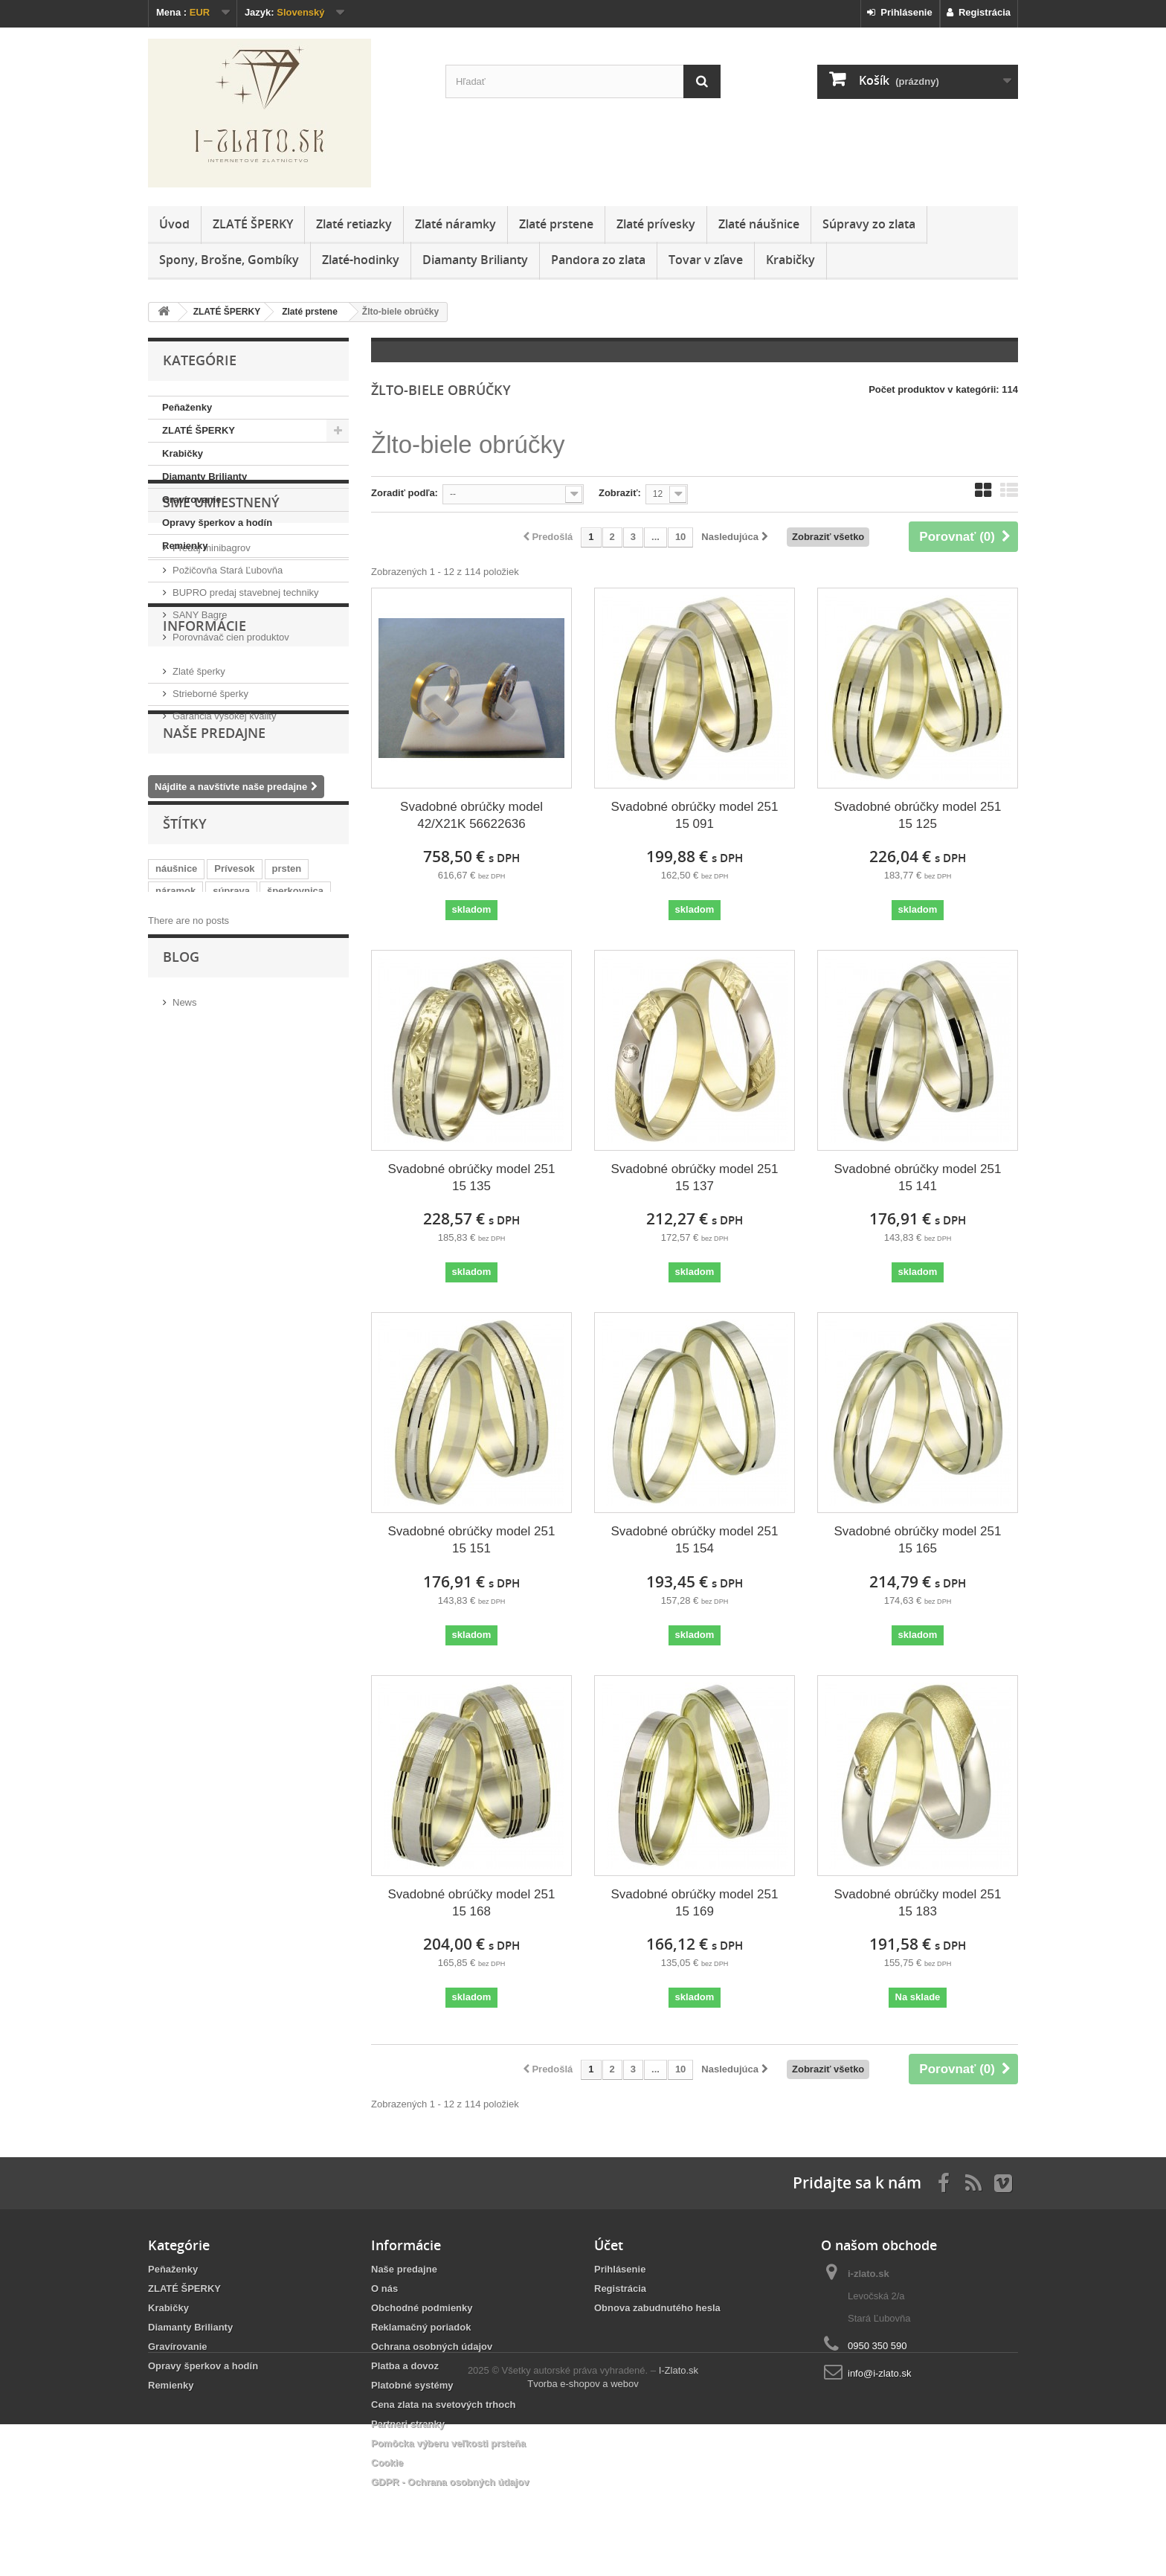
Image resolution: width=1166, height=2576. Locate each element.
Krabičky (790, 259)
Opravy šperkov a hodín (217, 522)
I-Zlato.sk (678, 2522)
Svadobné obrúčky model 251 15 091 (695, 815)
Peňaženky (187, 407)
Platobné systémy (412, 2385)
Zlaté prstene (556, 224)
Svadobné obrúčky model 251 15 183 (917, 1902)
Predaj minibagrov (212, 642)
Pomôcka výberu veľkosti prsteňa (448, 2443)
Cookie (387, 2462)
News (185, 1267)
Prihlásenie (900, 12)
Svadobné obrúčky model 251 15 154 (695, 1539)
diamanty (229, 1128)
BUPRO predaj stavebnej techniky (246, 687)
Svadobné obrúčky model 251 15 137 (695, 1177)
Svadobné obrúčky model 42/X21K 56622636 (471, 815)
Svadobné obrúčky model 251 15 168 (471, 1902)
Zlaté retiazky (354, 224)
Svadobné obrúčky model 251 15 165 (917, 1539)
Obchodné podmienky (422, 2307)
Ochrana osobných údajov (431, 2346)
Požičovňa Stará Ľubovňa (228, 664)
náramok (175, 1105)
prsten (287, 1083)
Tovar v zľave (706, 259)
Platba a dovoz (405, 2365)
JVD (277, 1128)
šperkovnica (295, 1105)
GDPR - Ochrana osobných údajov (450, 2481)
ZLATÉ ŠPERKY (253, 224)
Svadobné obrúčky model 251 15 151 (471, 1539)
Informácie (204, 788)
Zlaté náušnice (758, 224)
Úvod (174, 224)
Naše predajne (214, 928)
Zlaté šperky (199, 827)
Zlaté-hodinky (360, 259)
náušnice (176, 1083)
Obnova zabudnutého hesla (657, 2307)
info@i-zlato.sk (879, 2373)
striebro (173, 1150)
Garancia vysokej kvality (224, 872)
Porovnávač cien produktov (231, 731)
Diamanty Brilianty (475, 259)
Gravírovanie (192, 499)
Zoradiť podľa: (404, 492)
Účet (608, 2245)
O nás (384, 2288)
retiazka (173, 1128)
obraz (221, 1150)
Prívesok (234, 1083)
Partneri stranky (408, 2423)
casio (263, 1150)
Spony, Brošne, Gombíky (229, 259)
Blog (181, 1228)
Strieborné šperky (210, 849)
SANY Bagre (200, 709)
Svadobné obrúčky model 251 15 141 (917, 1177)
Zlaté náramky (455, 224)
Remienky (184, 545)
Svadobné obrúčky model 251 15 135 (471, 1177)
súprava (231, 1105)
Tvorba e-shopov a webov (583, 2535)
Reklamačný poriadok (421, 2327)
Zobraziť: (620, 492)
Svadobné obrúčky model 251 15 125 (917, 815)
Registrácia (979, 12)
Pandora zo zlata (598, 259)
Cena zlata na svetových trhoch (443, 2404)
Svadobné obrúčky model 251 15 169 (695, 1902)
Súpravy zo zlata (868, 224)
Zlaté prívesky (655, 224)
